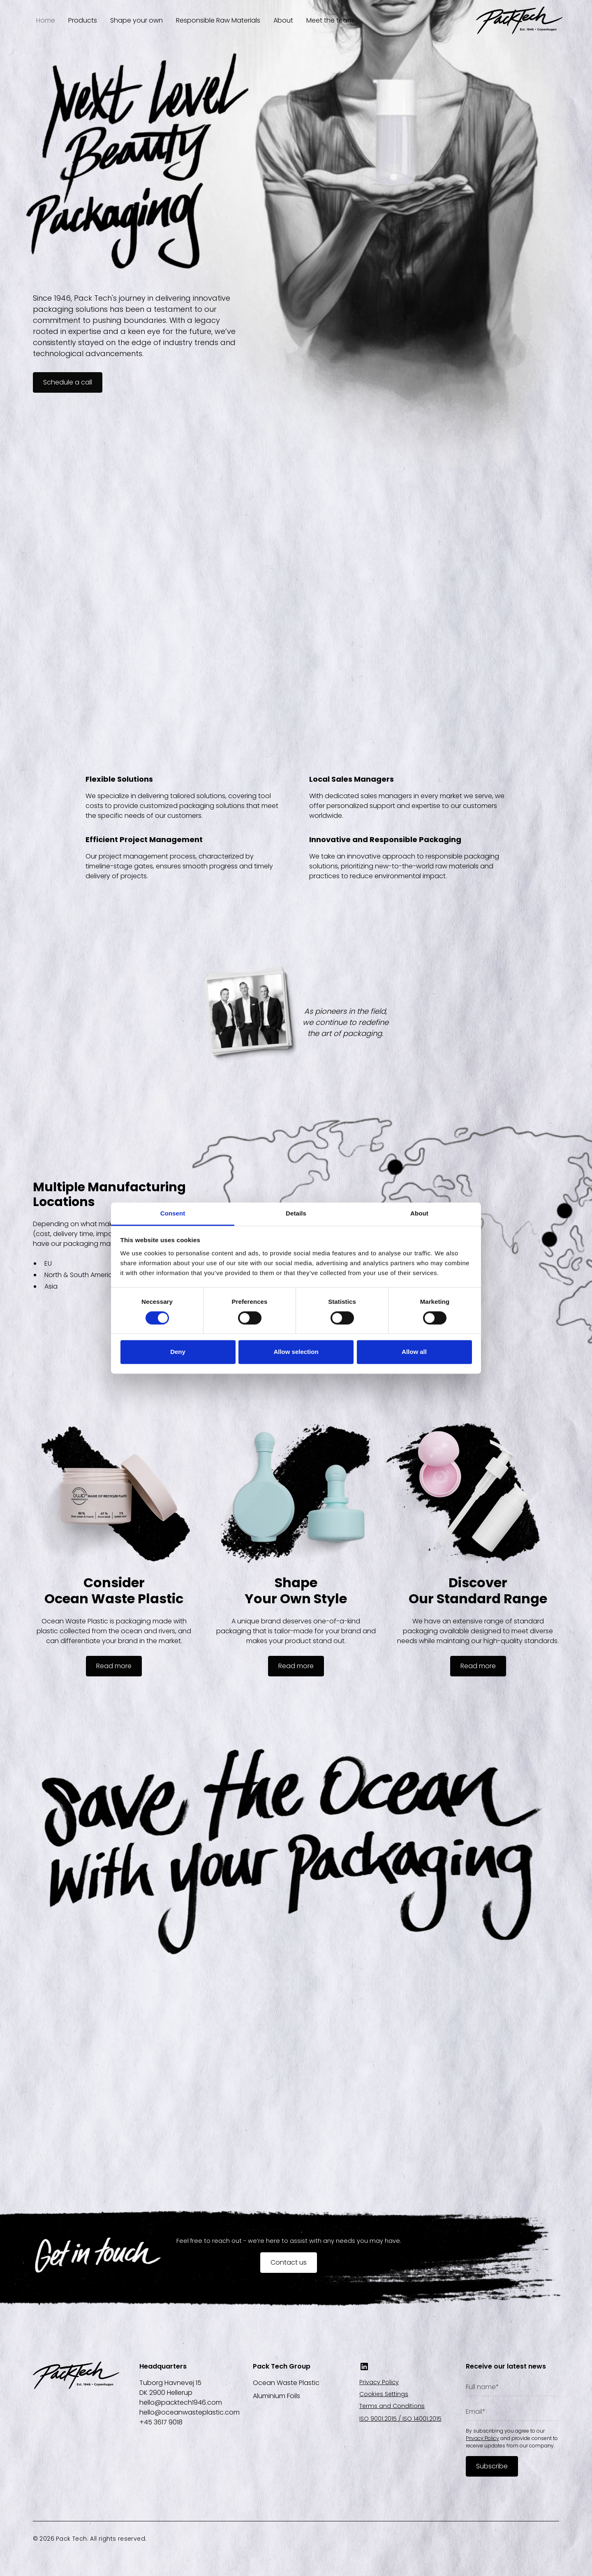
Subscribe (492, 2466)
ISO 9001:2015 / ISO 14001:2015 (400, 2419)
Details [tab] (296, 1213)
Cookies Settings (383, 2394)
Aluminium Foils (276, 2396)
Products (82, 20)
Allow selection (295, 1352)
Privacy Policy (379, 2382)
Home (45, 20)
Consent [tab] (172, 1213)
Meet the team (330, 20)
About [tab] (419, 1213)
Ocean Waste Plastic (286, 2382)
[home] (519, 20)
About (283, 20)
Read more (114, 1666)
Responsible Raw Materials (218, 20)
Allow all (414, 1352)
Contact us (289, 2262)
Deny (177, 1352)
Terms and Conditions (392, 2406)
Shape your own (136, 20)
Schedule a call (67, 382)
